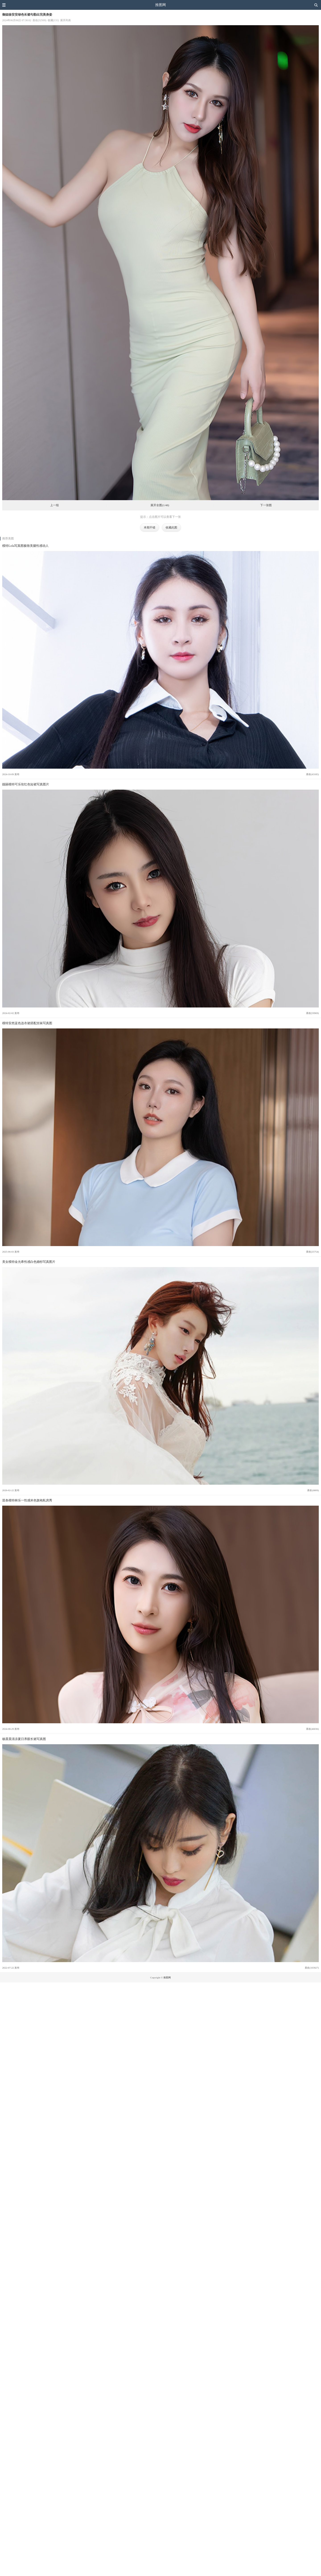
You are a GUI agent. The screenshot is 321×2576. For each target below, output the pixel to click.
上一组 (54, 505)
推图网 (160, 5)
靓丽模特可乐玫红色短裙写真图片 (25, 784)
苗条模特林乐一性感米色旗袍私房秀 (27, 1500)
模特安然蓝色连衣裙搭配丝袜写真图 (27, 1023)
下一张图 (266, 505)
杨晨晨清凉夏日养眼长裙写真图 (24, 1739)
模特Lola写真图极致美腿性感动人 (25, 545)
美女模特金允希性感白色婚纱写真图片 (28, 1261)
